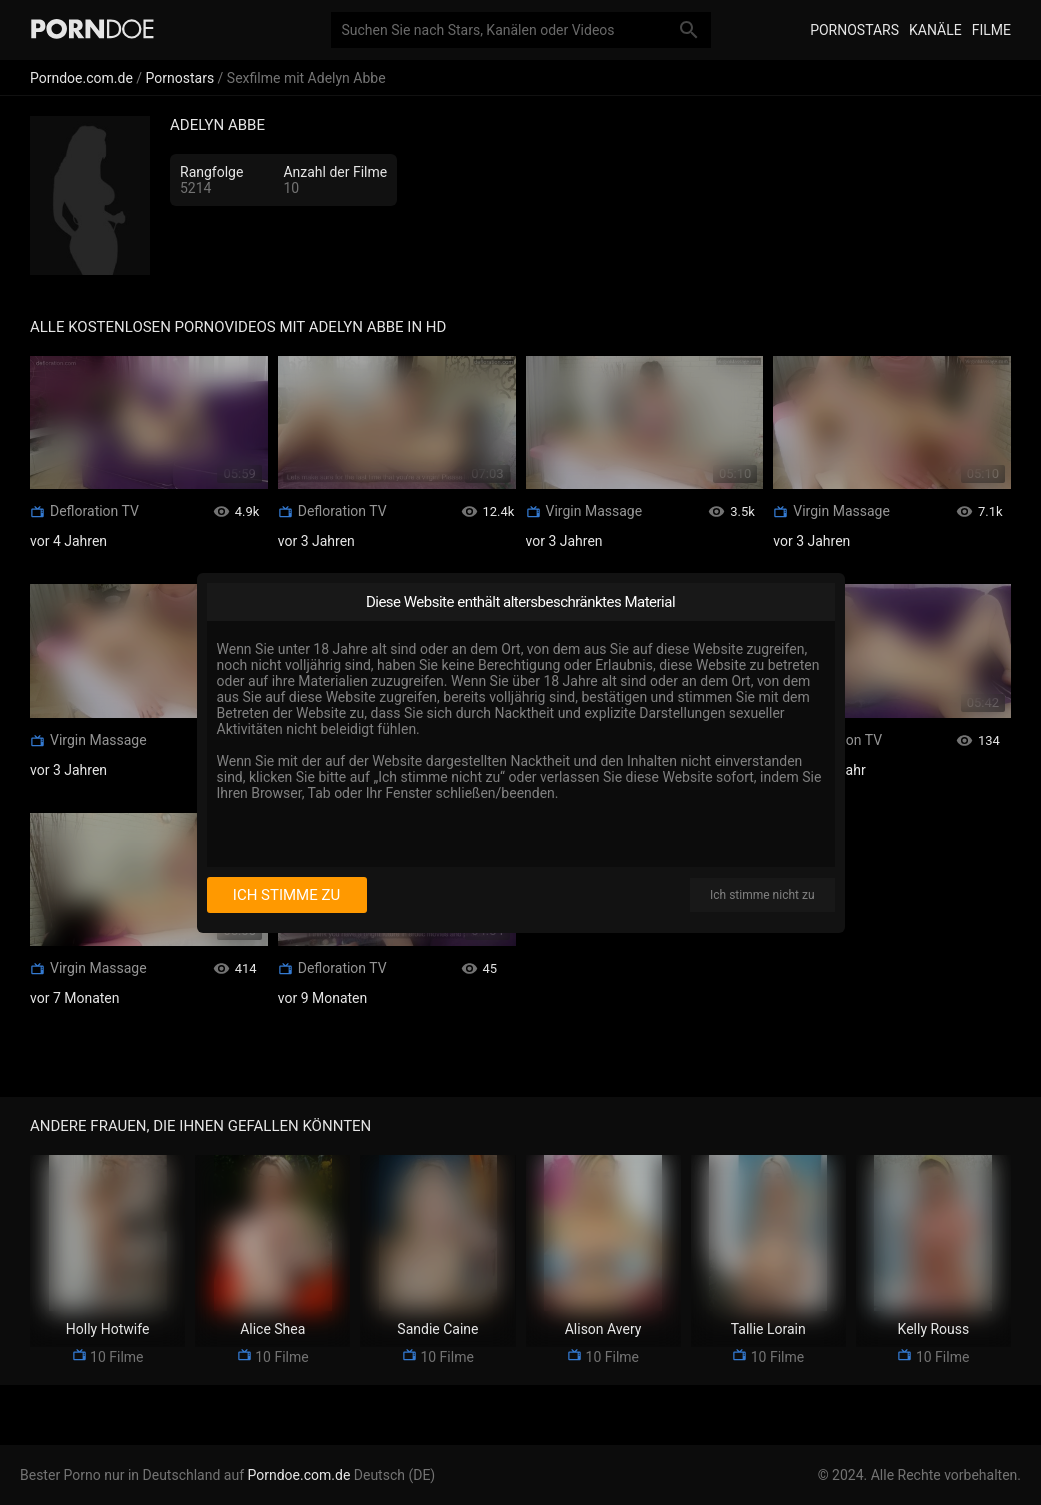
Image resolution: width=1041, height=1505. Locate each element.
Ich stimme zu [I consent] (286, 895)
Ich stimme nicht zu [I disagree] (762, 895)
